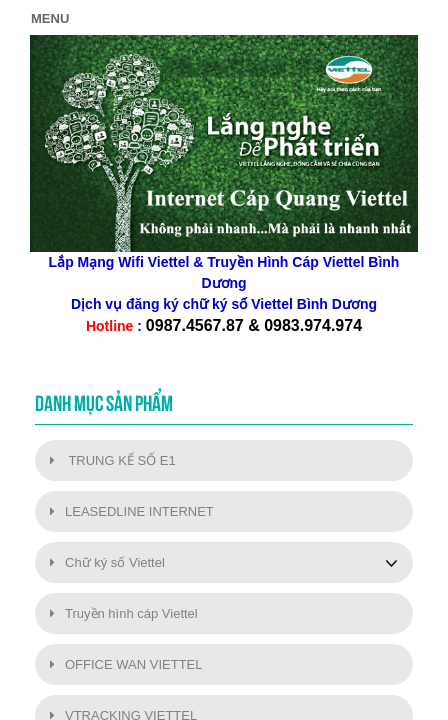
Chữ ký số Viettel (107, 562)
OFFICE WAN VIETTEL (126, 664)
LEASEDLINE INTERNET (132, 511)
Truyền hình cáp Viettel (124, 613)
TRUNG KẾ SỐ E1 (113, 460)
